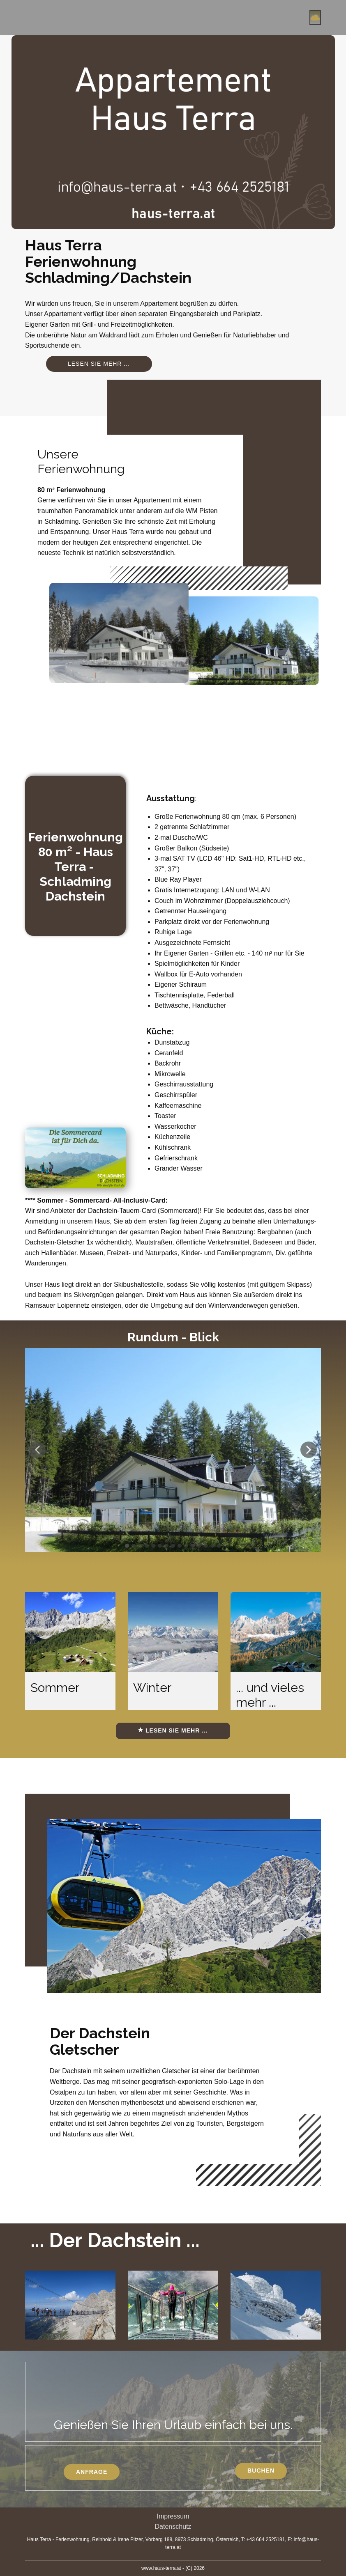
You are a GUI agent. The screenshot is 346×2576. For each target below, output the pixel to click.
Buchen (260, 2470)
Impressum (173, 2516)
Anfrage (91, 2471)
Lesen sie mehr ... (99, 363)
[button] (37, 1450)
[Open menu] (315, 17)
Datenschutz (173, 2526)
